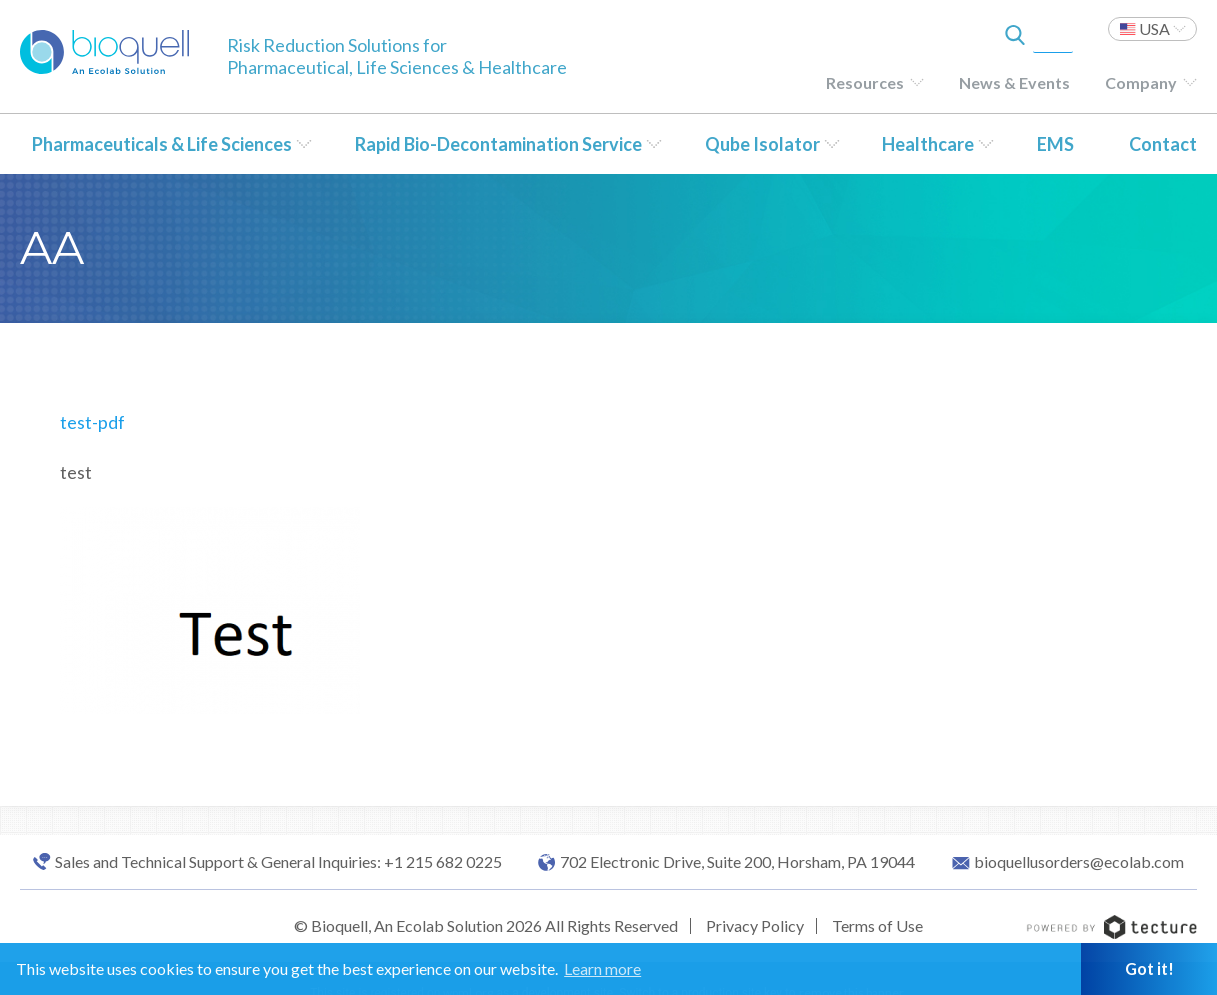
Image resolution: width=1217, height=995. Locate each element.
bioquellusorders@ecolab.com (1079, 862)
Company (1141, 82)
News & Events (1014, 82)
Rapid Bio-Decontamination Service (498, 144)
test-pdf (92, 422)
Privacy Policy (755, 925)
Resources (865, 82)
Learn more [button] (602, 968)
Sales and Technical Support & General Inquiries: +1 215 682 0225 (278, 862)
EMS (1055, 144)
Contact (1163, 144)
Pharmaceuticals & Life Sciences (162, 144)
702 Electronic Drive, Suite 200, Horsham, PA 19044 (737, 862)
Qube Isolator (762, 144)
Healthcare (928, 144)
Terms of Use (877, 925)
